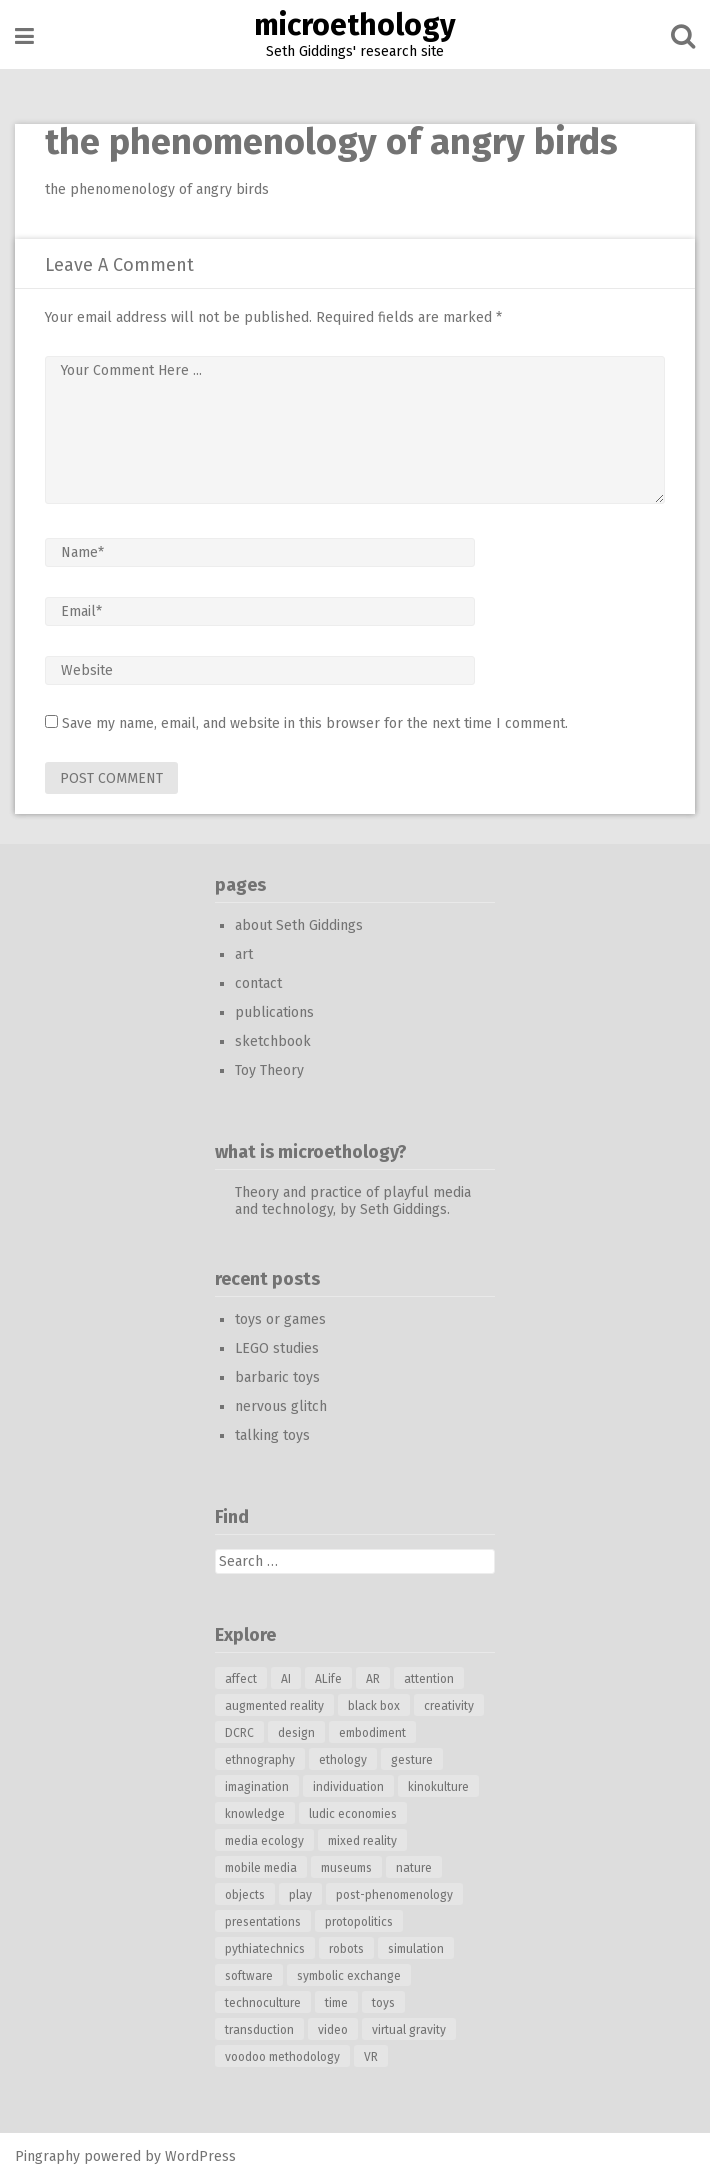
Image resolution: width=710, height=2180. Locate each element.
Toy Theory (269, 1070)
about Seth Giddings (299, 925)
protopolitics (359, 1922)
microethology (355, 25)
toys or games (280, 1319)
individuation (348, 1787)
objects (245, 1895)
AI (286, 1679)
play (300, 1895)
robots (346, 1949)
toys (383, 2003)
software (249, 1976)
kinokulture (438, 1787)
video (333, 2030)
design (296, 1733)
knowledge (255, 1814)
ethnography (260, 1760)
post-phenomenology (394, 1895)
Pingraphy (47, 2156)
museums (346, 1868)
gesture (412, 1760)
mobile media (261, 1868)
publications (274, 1012)
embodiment (372, 1733)
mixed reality (362, 1841)
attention (429, 1679)
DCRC (239, 1733)
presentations (263, 1922)
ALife (328, 1679)
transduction (259, 2030)
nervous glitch (281, 1406)
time (336, 2003)
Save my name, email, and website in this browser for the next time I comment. (315, 723)
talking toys (272, 1435)
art (244, 954)
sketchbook (273, 1041)
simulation (416, 1949)
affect (241, 1679)
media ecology (264, 1841)
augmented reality (274, 1706)
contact (258, 983)
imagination (257, 1787)
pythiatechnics (265, 1949)
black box (374, 1706)
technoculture (263, 2003)
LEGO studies (277, 1348)
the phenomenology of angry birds (157, 189)
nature (414, 1868)
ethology (343, 1760)
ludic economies (353, 1814)
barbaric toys (277, 1377)
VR (371, 2057)
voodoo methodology (282, 2057)
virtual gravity (409, 2030)
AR (373, 1679)
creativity (449, 1706)
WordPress (200, 2156)
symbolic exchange (349, 1976)
